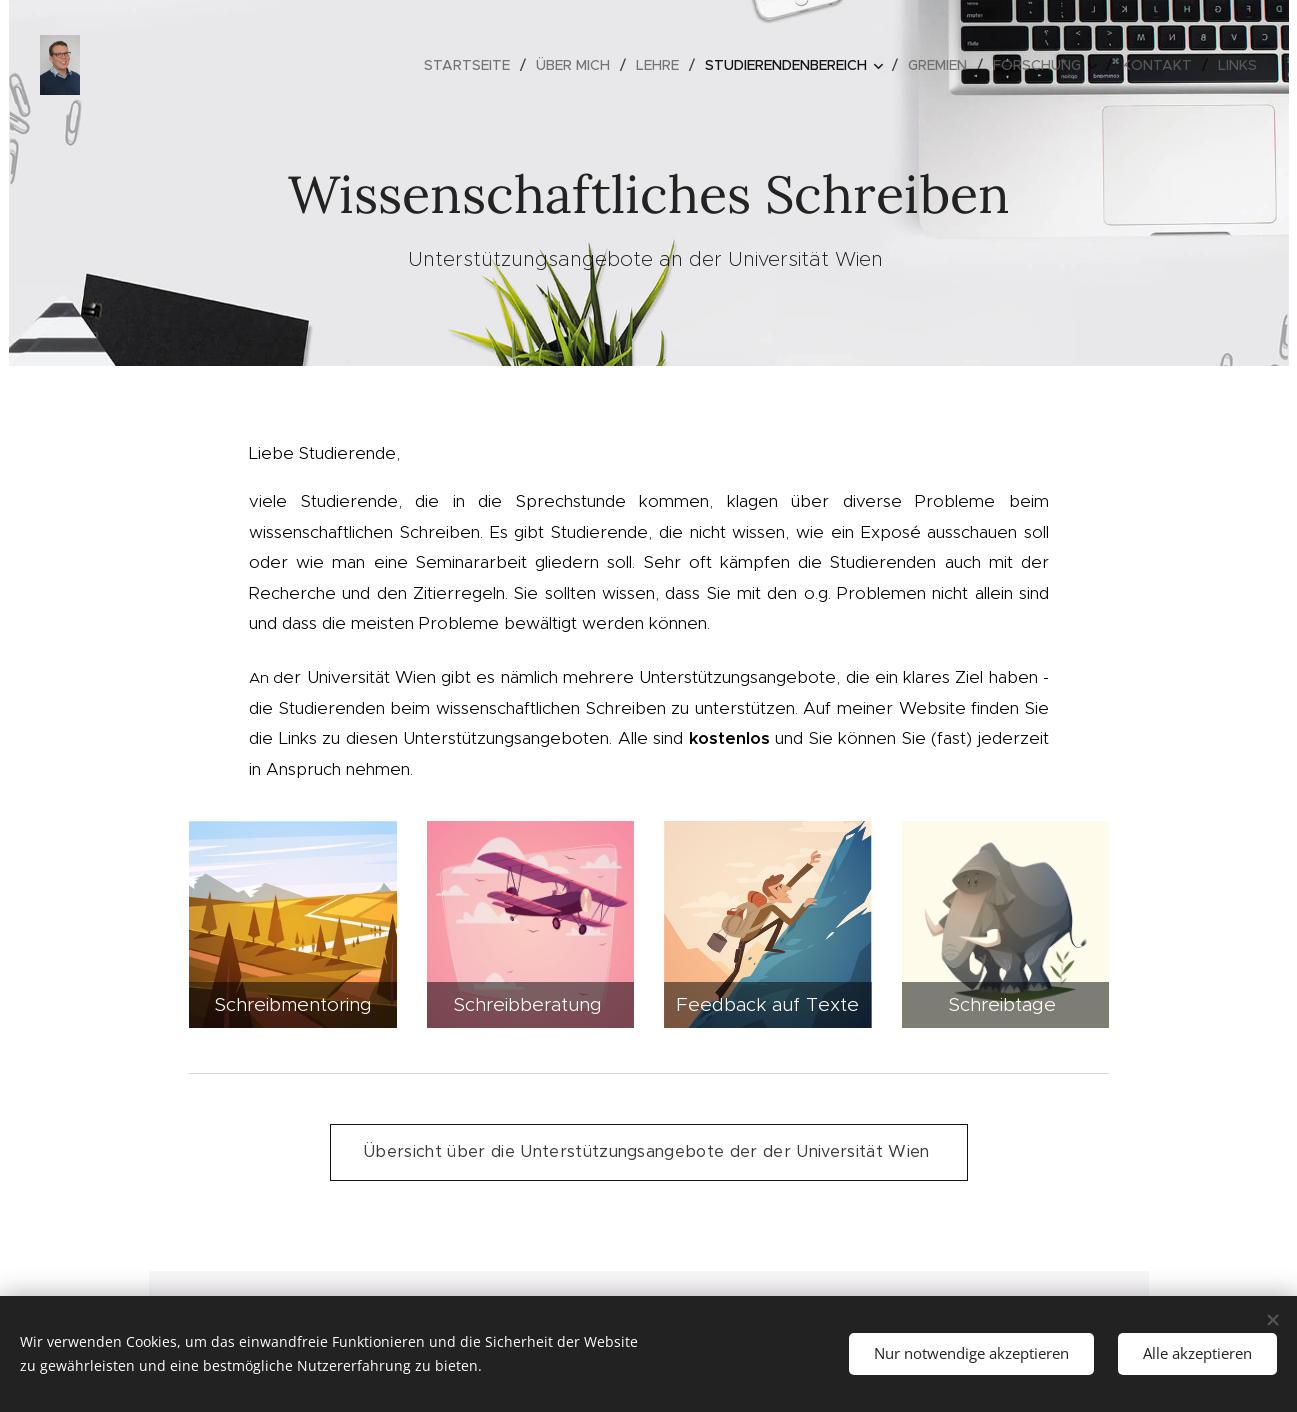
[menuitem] (472, 65)
